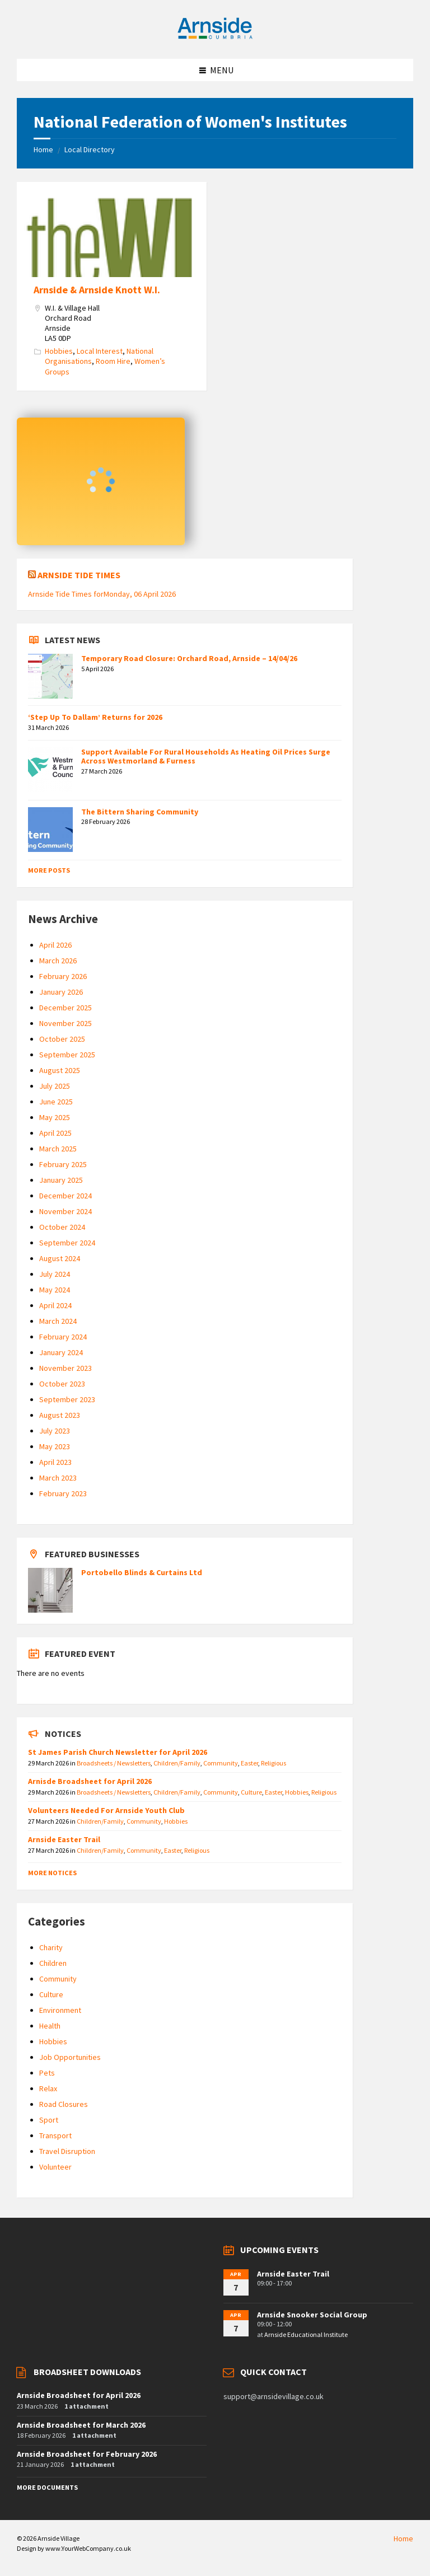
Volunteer (55, 2167)
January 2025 (61, 1180)
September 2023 (67, 1399)
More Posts (49, 870)
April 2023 (55, 1462)
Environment (60, 2010)
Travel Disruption (67, 2151)
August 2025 (59, 1070)
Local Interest (100, 351)
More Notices (52, 1872)
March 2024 (58, 1321)
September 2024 (67, 1243)
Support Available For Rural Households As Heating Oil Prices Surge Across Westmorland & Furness (205, 756)
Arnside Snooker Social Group (312, 2315)
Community (220, 1763)
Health (49, 2026)
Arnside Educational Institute (306, 2334)
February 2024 (63, 1337)
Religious (273, 1763)
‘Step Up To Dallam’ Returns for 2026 (95, 717)
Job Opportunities (70, 2057)
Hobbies (59, 351)
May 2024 (54, 1290)
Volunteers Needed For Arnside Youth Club (106, 1810)
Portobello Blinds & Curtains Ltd (141, 1572)
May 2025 (54, 1117)
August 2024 (59, 1258)
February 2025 (63, 1164)
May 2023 (54, 1446)
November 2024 (65, 1211)
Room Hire (113, 361)
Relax (48, 2088)
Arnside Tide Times (79, 574)
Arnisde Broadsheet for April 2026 (90, 1781)
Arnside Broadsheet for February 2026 (87, 2454)
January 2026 (61, 992)
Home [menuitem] (403, 2538)
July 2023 (54, 1431)
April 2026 (55, 945)
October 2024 (62, 1227)
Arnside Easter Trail (64, 1839)
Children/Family (176, 1763)
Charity (51, 1947)
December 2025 (65, 1008)
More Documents (47, 2487)
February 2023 (63, 1493)
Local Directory (89, 149)
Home (43, 149)
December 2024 (65, 1196)
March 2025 (58, 1149)
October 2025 (62, 1039)
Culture (251, 1792)
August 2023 (59, 1415)
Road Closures (63, 2104)
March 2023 (58, 1478)
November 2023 (65, 1368)
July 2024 (54, 1274)
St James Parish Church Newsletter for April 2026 (117, 1752)
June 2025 (56, 1102)
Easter (249, 1763)
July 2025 (54, 1086)
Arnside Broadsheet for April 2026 (79, 2395)
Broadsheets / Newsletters (114, 1763)
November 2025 (65, 1023)
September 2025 (67, 1055)
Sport (48, 2120)
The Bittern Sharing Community (139, 812)
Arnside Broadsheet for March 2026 (81, 2425)
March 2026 (58, 961)
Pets (47, 2073)
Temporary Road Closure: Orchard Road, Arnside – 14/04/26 (189, 658)
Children (53, 1963)
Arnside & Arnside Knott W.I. (97, 289)
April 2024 (55, 1305)
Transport (55, 2135)
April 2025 (55, 1133)
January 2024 (61, 1352)
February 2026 (63, 976)
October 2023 (62, 1384)
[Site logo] (215, 37)
